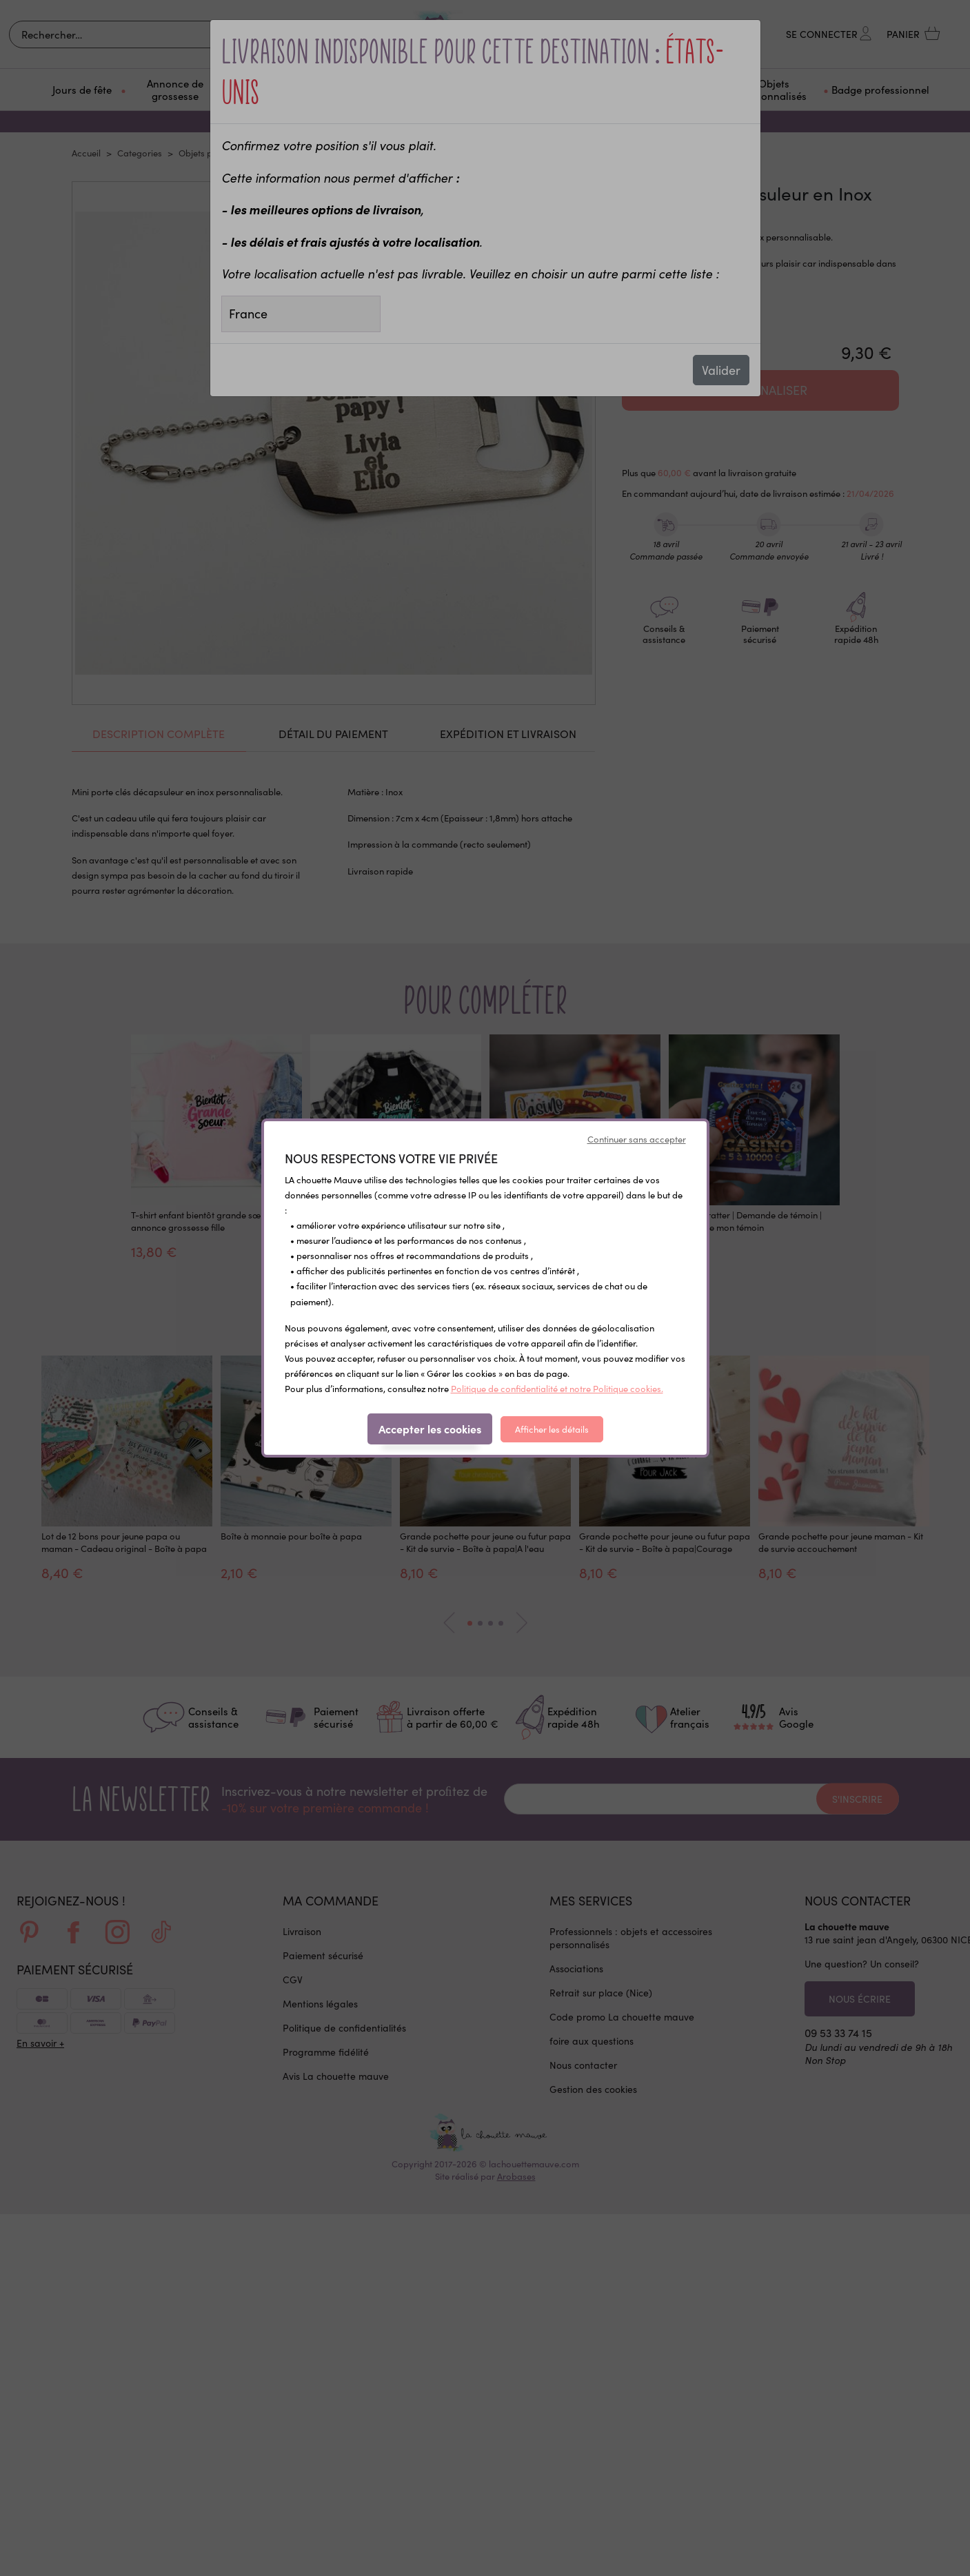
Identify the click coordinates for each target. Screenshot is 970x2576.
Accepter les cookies (429, 1428)
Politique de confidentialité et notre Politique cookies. (557, 1388)
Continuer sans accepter (636, 1139)
